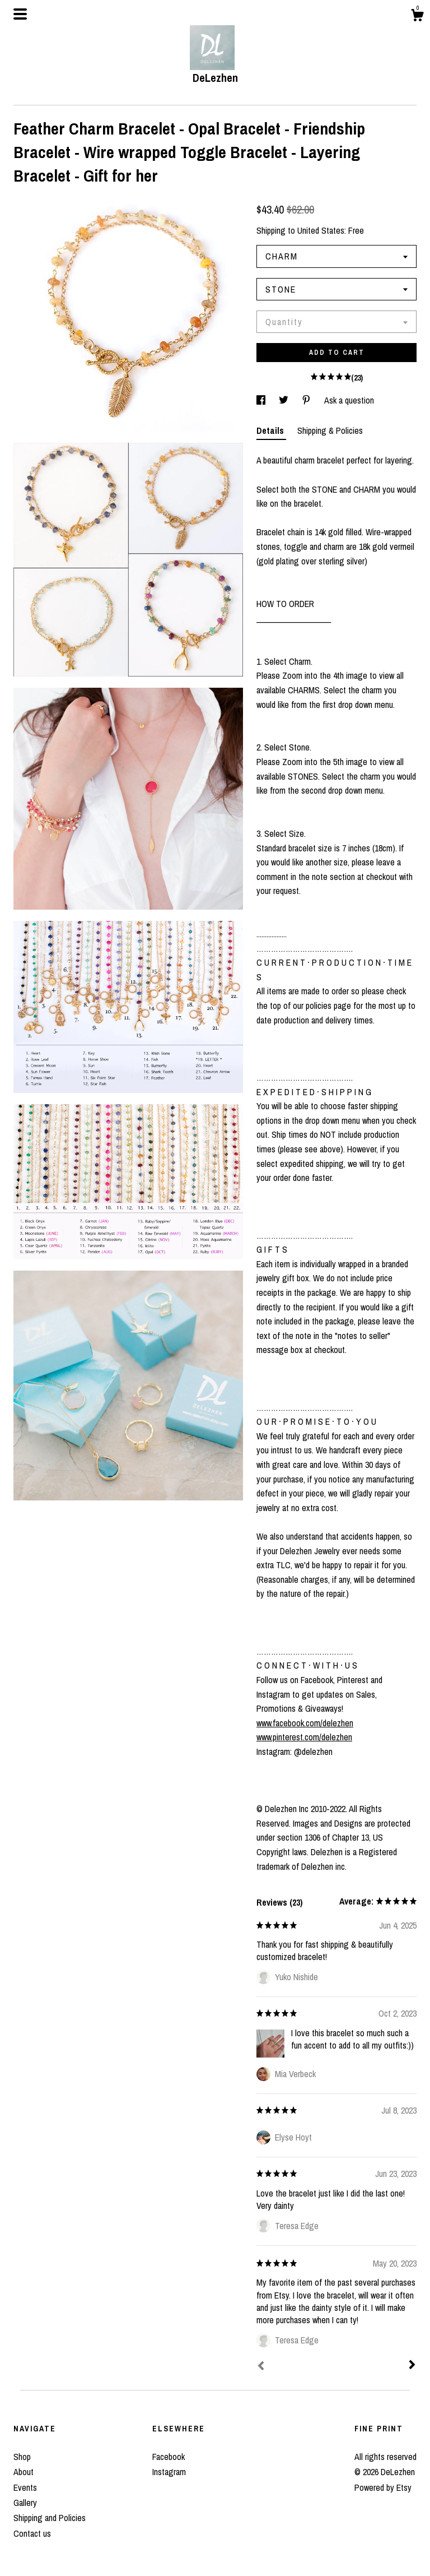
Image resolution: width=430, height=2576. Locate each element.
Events (25, 2487)
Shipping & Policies (330, 430)
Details (271, 430)
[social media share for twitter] (285, 400)
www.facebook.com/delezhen (304, 1723)
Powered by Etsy (383, 2487)
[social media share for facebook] (262, 400)
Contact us (32, 2533)
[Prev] (260, 2367)
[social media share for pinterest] (307, 400)
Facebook (168, 2456)
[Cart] (417, 16)
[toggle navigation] (20, 14)
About (23, 2472)
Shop (22, 2456)
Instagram (169, 2472)
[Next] (412, 2366)
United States (320, 230)
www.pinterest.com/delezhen (304, 1737)
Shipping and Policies (49, 2518)
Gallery (25, 2502)
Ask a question (349, 400)
